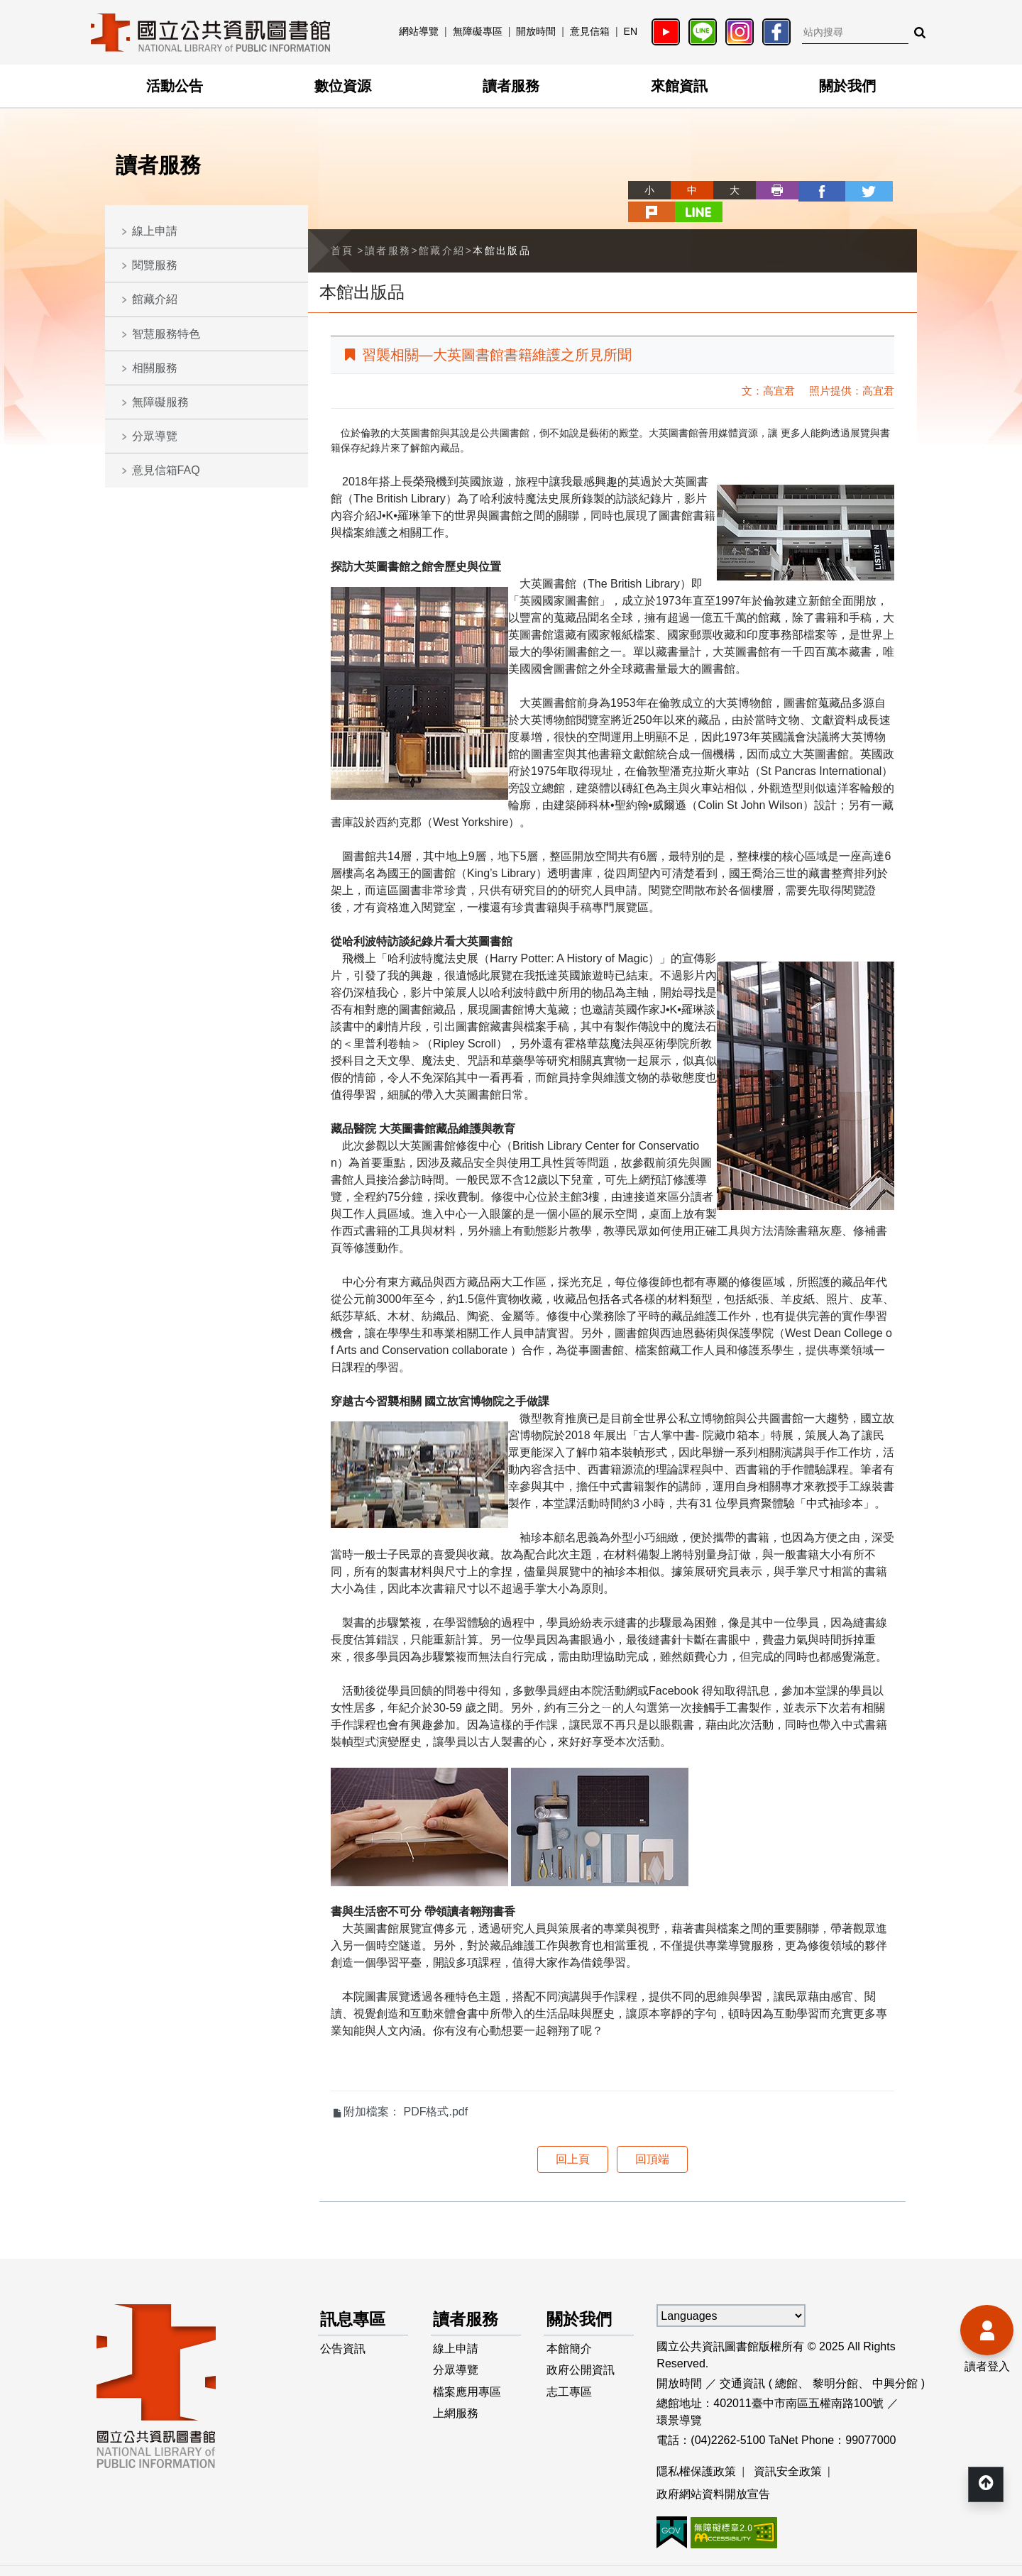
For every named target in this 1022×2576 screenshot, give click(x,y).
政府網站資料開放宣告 (713, 2471)
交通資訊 (742, 2361)
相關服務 (154, 368)
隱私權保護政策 (696, 2449)
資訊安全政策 (788, 2449)
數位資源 (342, 86)
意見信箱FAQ (166, 470)
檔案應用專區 (468, 2373)
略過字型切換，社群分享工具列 (582, 177)
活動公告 (174, 86)
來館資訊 (679, 86)
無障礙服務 (160, 402)
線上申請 (154, 231)
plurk (853, 190)
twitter (810, 190)
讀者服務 (511, 86)
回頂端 (652, 2136)
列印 (725, 190)
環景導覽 (679, 2397)
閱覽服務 (154, 265)
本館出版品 (502, 227)
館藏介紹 (154, 299)
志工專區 (569, 2373)
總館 (786, 2361)
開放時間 (536, 31)
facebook (768, 190)
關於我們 (847, 86)
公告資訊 (343, 2327)
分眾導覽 (154, 436)
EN (630, 31)
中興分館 (895, 2361)
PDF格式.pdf (435, 2089)
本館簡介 (569, 2327)
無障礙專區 (477, 31)
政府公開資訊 (580, 2350)
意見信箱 (590, 31)
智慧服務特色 (166, 334)
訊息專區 (355, 2296)
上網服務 (456, 2395)
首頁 (342, 227)
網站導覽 (419, 31)
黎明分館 (835, 2361)
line (895, 190)
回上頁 (573, 2136)
